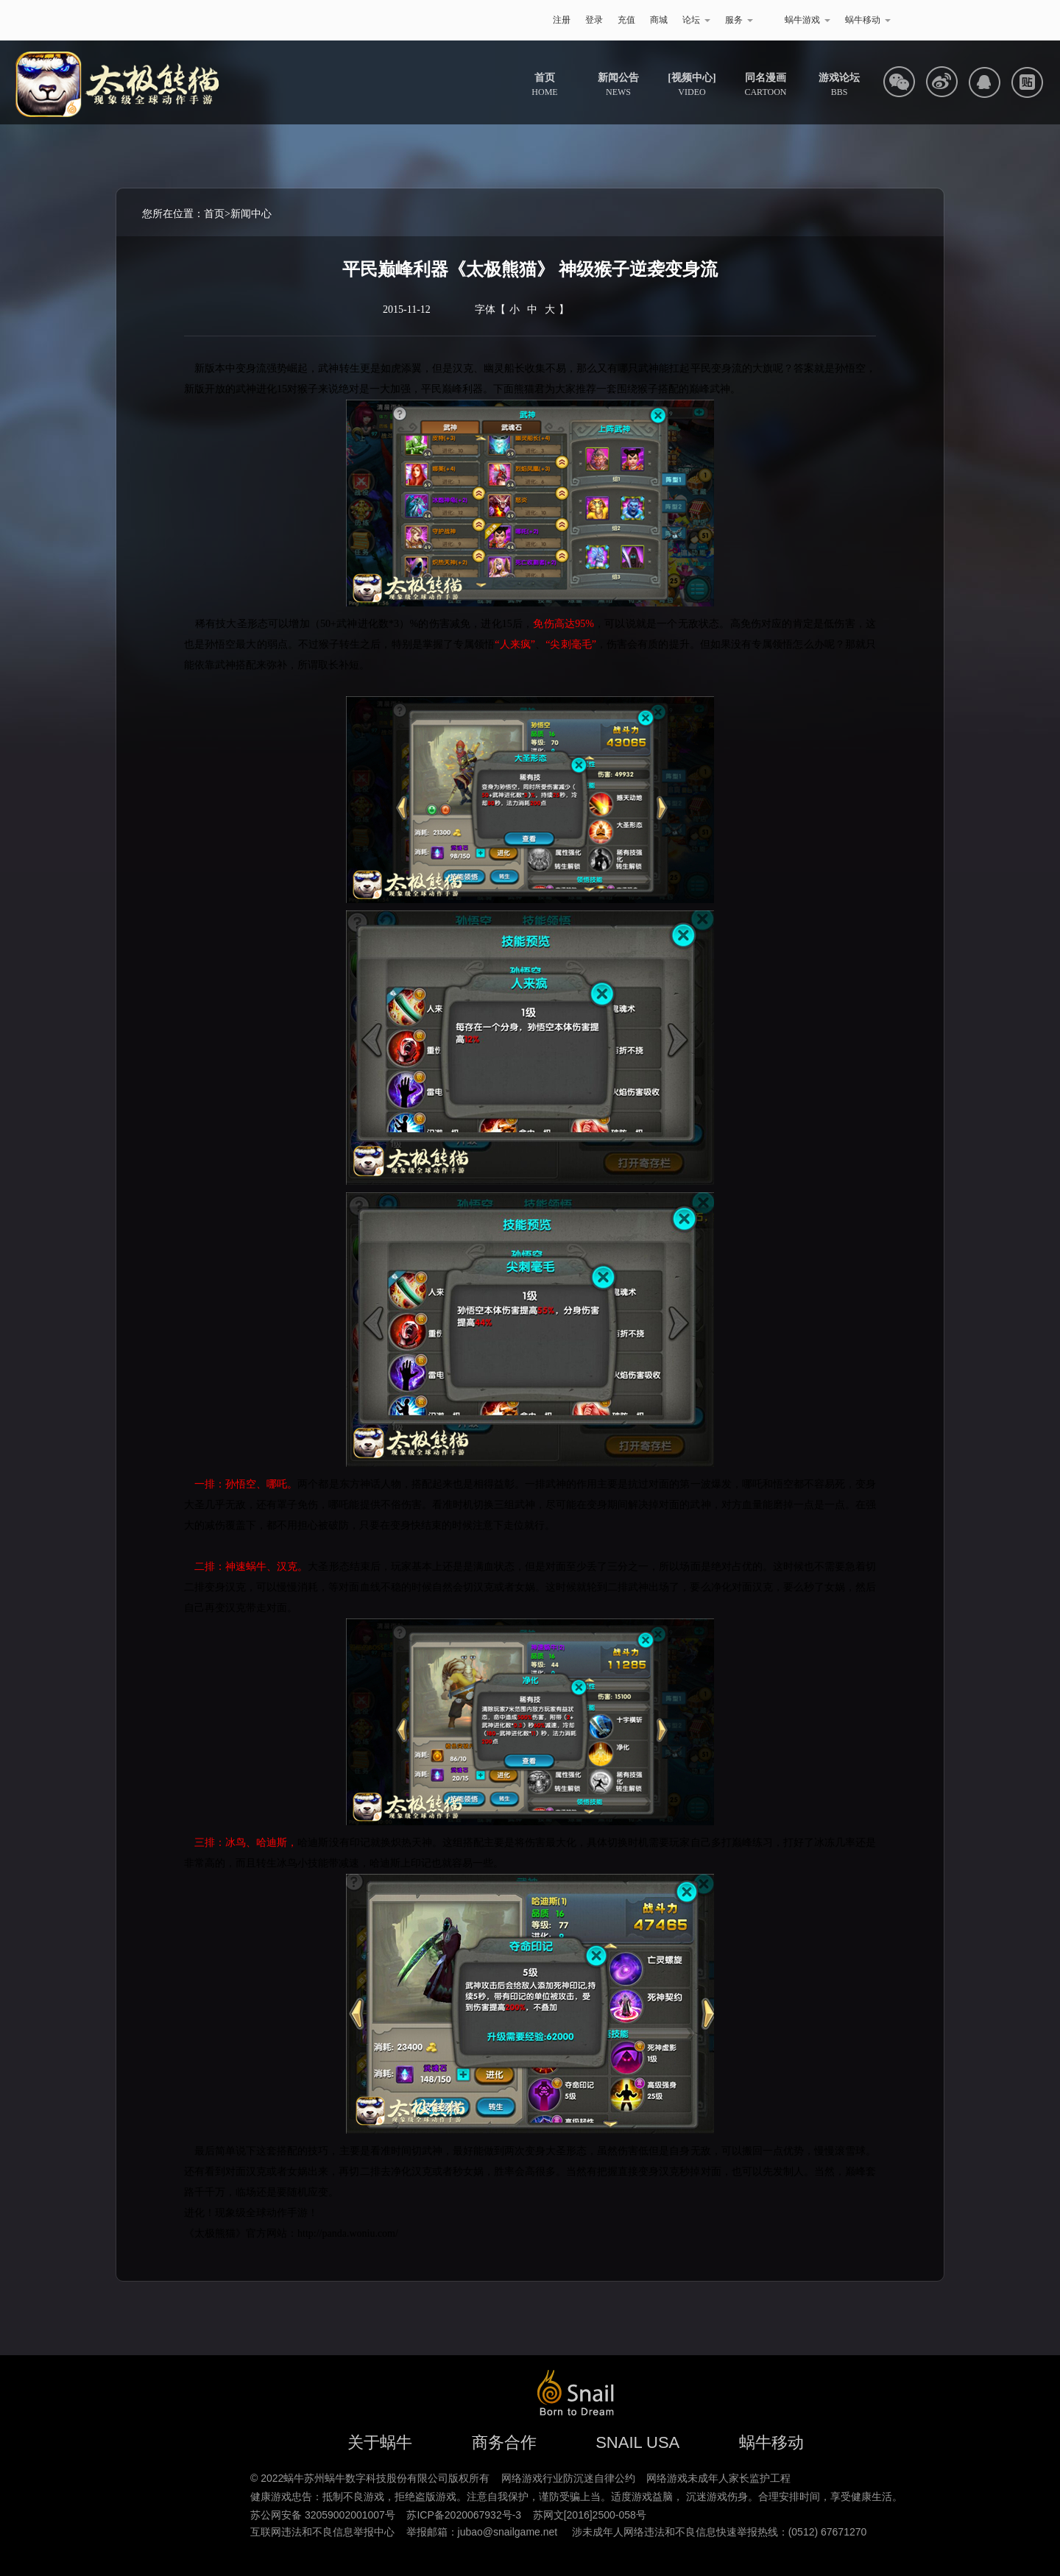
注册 (561, 20)
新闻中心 (251, 213)
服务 (739, 20)
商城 (659, 20)
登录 (594, 20)
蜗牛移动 (868, 20)
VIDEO (692, 84)
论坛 (696, 20)
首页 (214, 213)
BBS (839, 84)
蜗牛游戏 (202, 20)
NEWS (618, 84)
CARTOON (765, 84)
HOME (544, 84)
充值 (626, 20)
